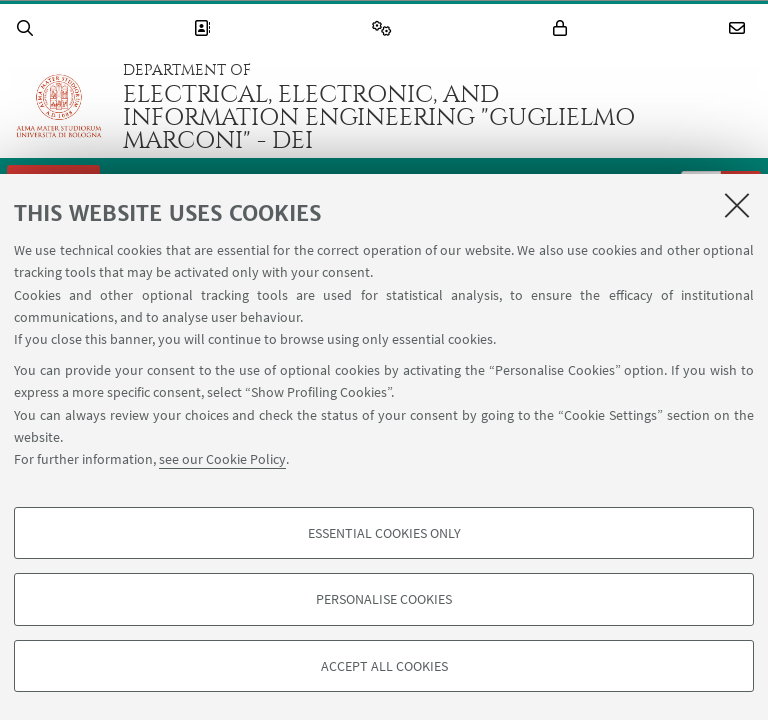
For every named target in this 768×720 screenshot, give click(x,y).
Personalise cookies (384, 599)
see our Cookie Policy (222, 459)
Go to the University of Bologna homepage (59, 106)
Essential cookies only (384, 533)
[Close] (737, 205)
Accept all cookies (384, 666)
